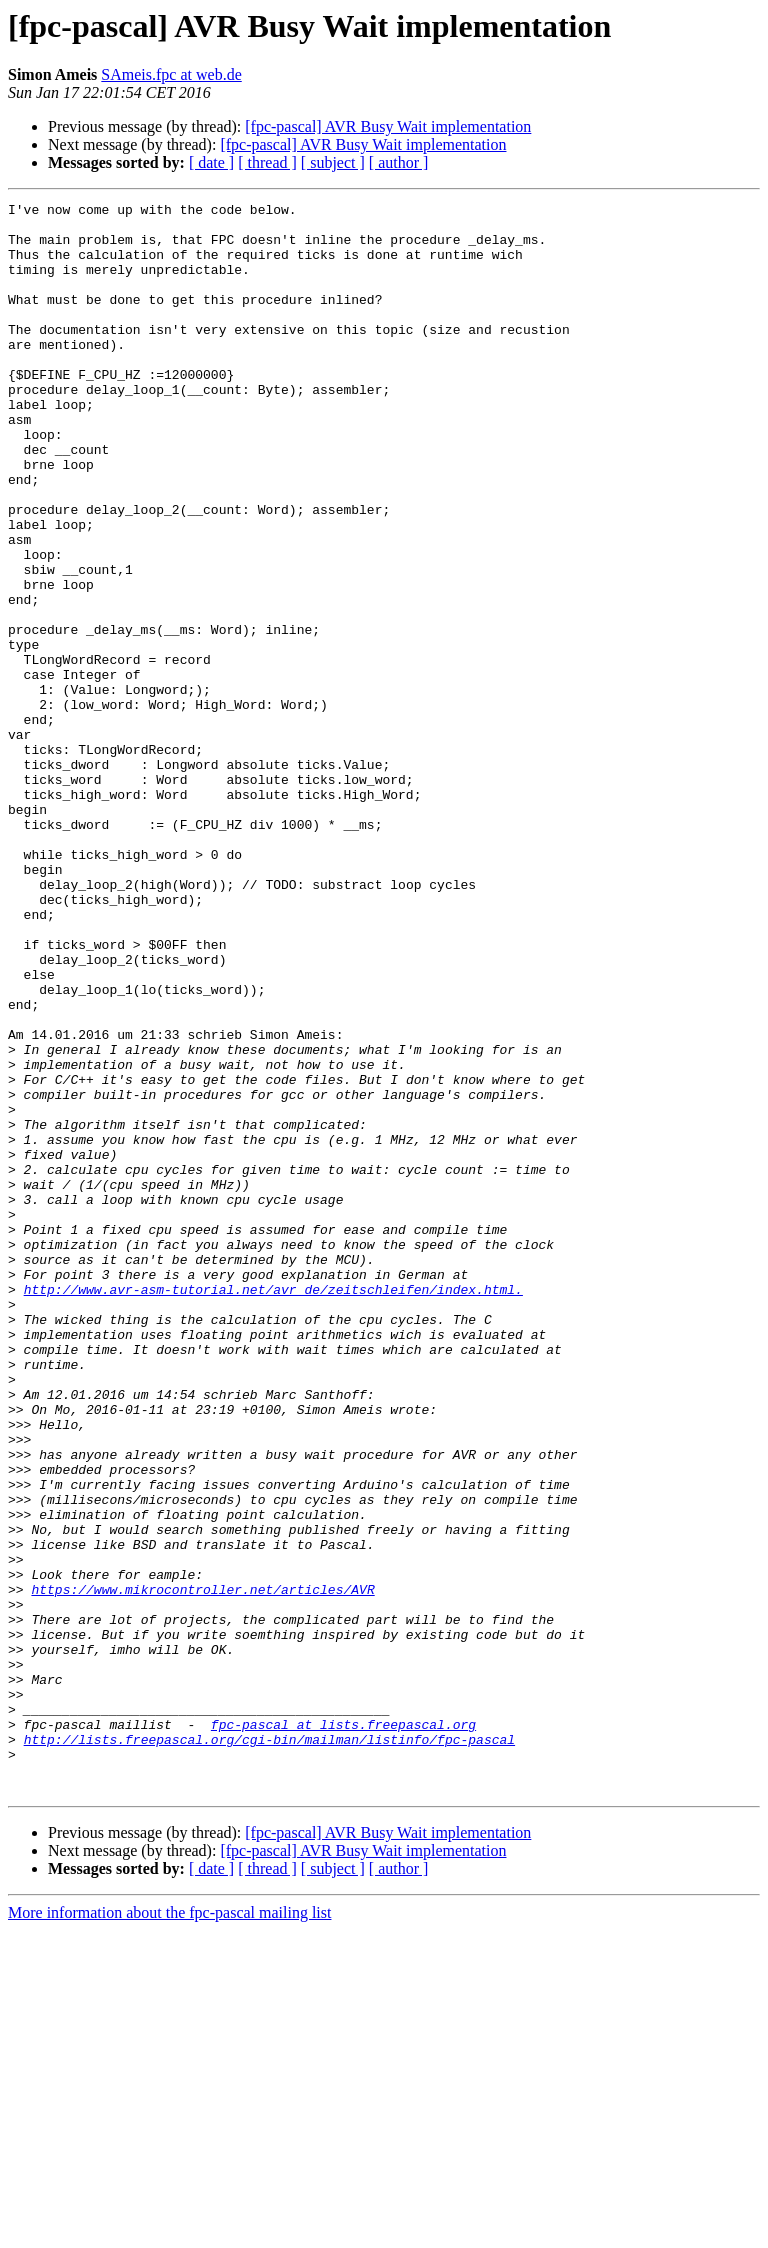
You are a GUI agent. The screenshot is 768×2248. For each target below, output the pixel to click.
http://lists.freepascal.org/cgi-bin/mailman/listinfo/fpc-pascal (269, 2048)
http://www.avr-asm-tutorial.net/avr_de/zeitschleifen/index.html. (273, 1508)
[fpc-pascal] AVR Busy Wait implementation (388, 126)
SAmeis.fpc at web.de (171, 74)
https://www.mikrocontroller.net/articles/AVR (202, 1868)
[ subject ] (333, 162)
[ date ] (211, 162)
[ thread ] (267, 162)
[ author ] (399, 162)
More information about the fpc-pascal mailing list (169, 2230)
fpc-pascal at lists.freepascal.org (343, 2030)
